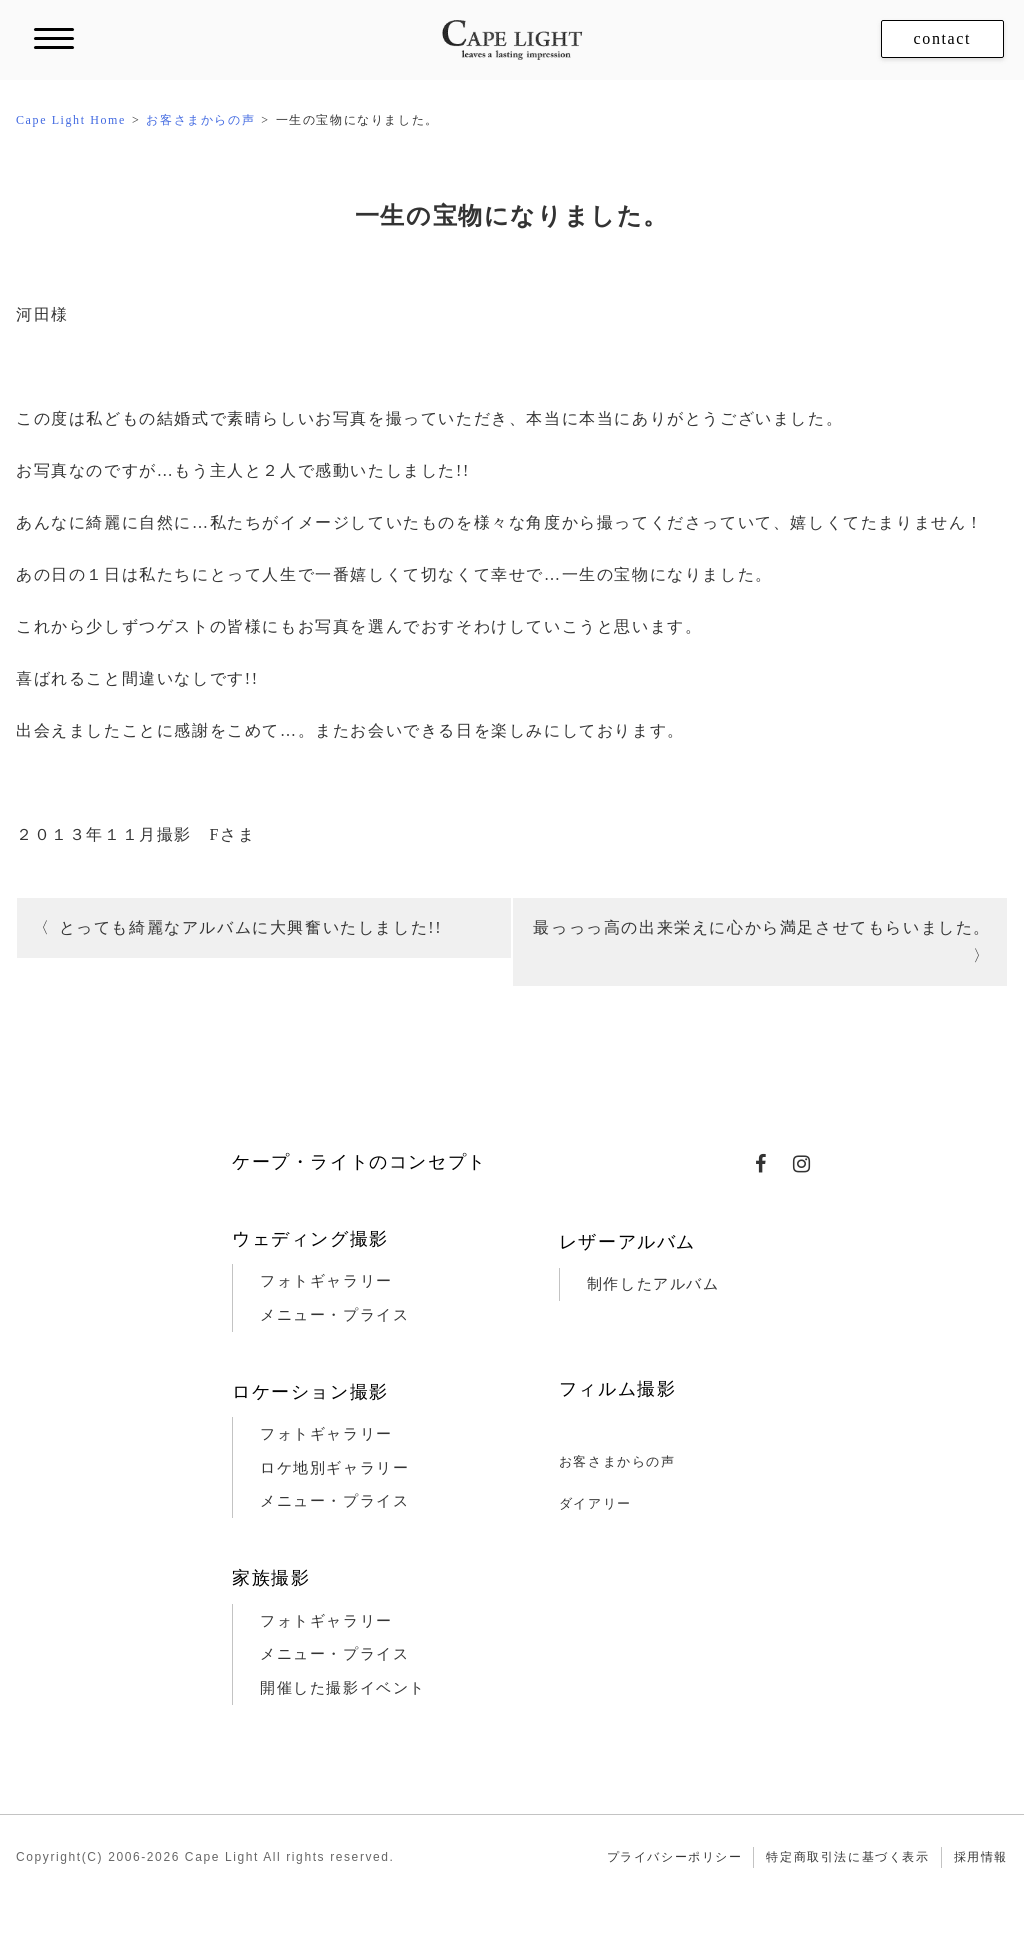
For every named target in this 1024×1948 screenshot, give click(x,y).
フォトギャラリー (326, 1281)
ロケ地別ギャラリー (334, 1468)
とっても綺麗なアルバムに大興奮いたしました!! (250, 927)
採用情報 (981, 1857)
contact (942, 38)
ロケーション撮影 (310, 1392)
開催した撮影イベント (343, 1688)
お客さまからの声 (617, 1461)
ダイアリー (595, 1503)
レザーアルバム (627, 1242)
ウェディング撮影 (310, 1239)
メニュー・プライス (334, 1315)
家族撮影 (271, 1578)
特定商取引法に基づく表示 (847, 1857)
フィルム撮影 (618, 1389)
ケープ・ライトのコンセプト (359, 1162)
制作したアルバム (653, 1284)
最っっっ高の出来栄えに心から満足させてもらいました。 (762, 927)
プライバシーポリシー (675, 1857)
